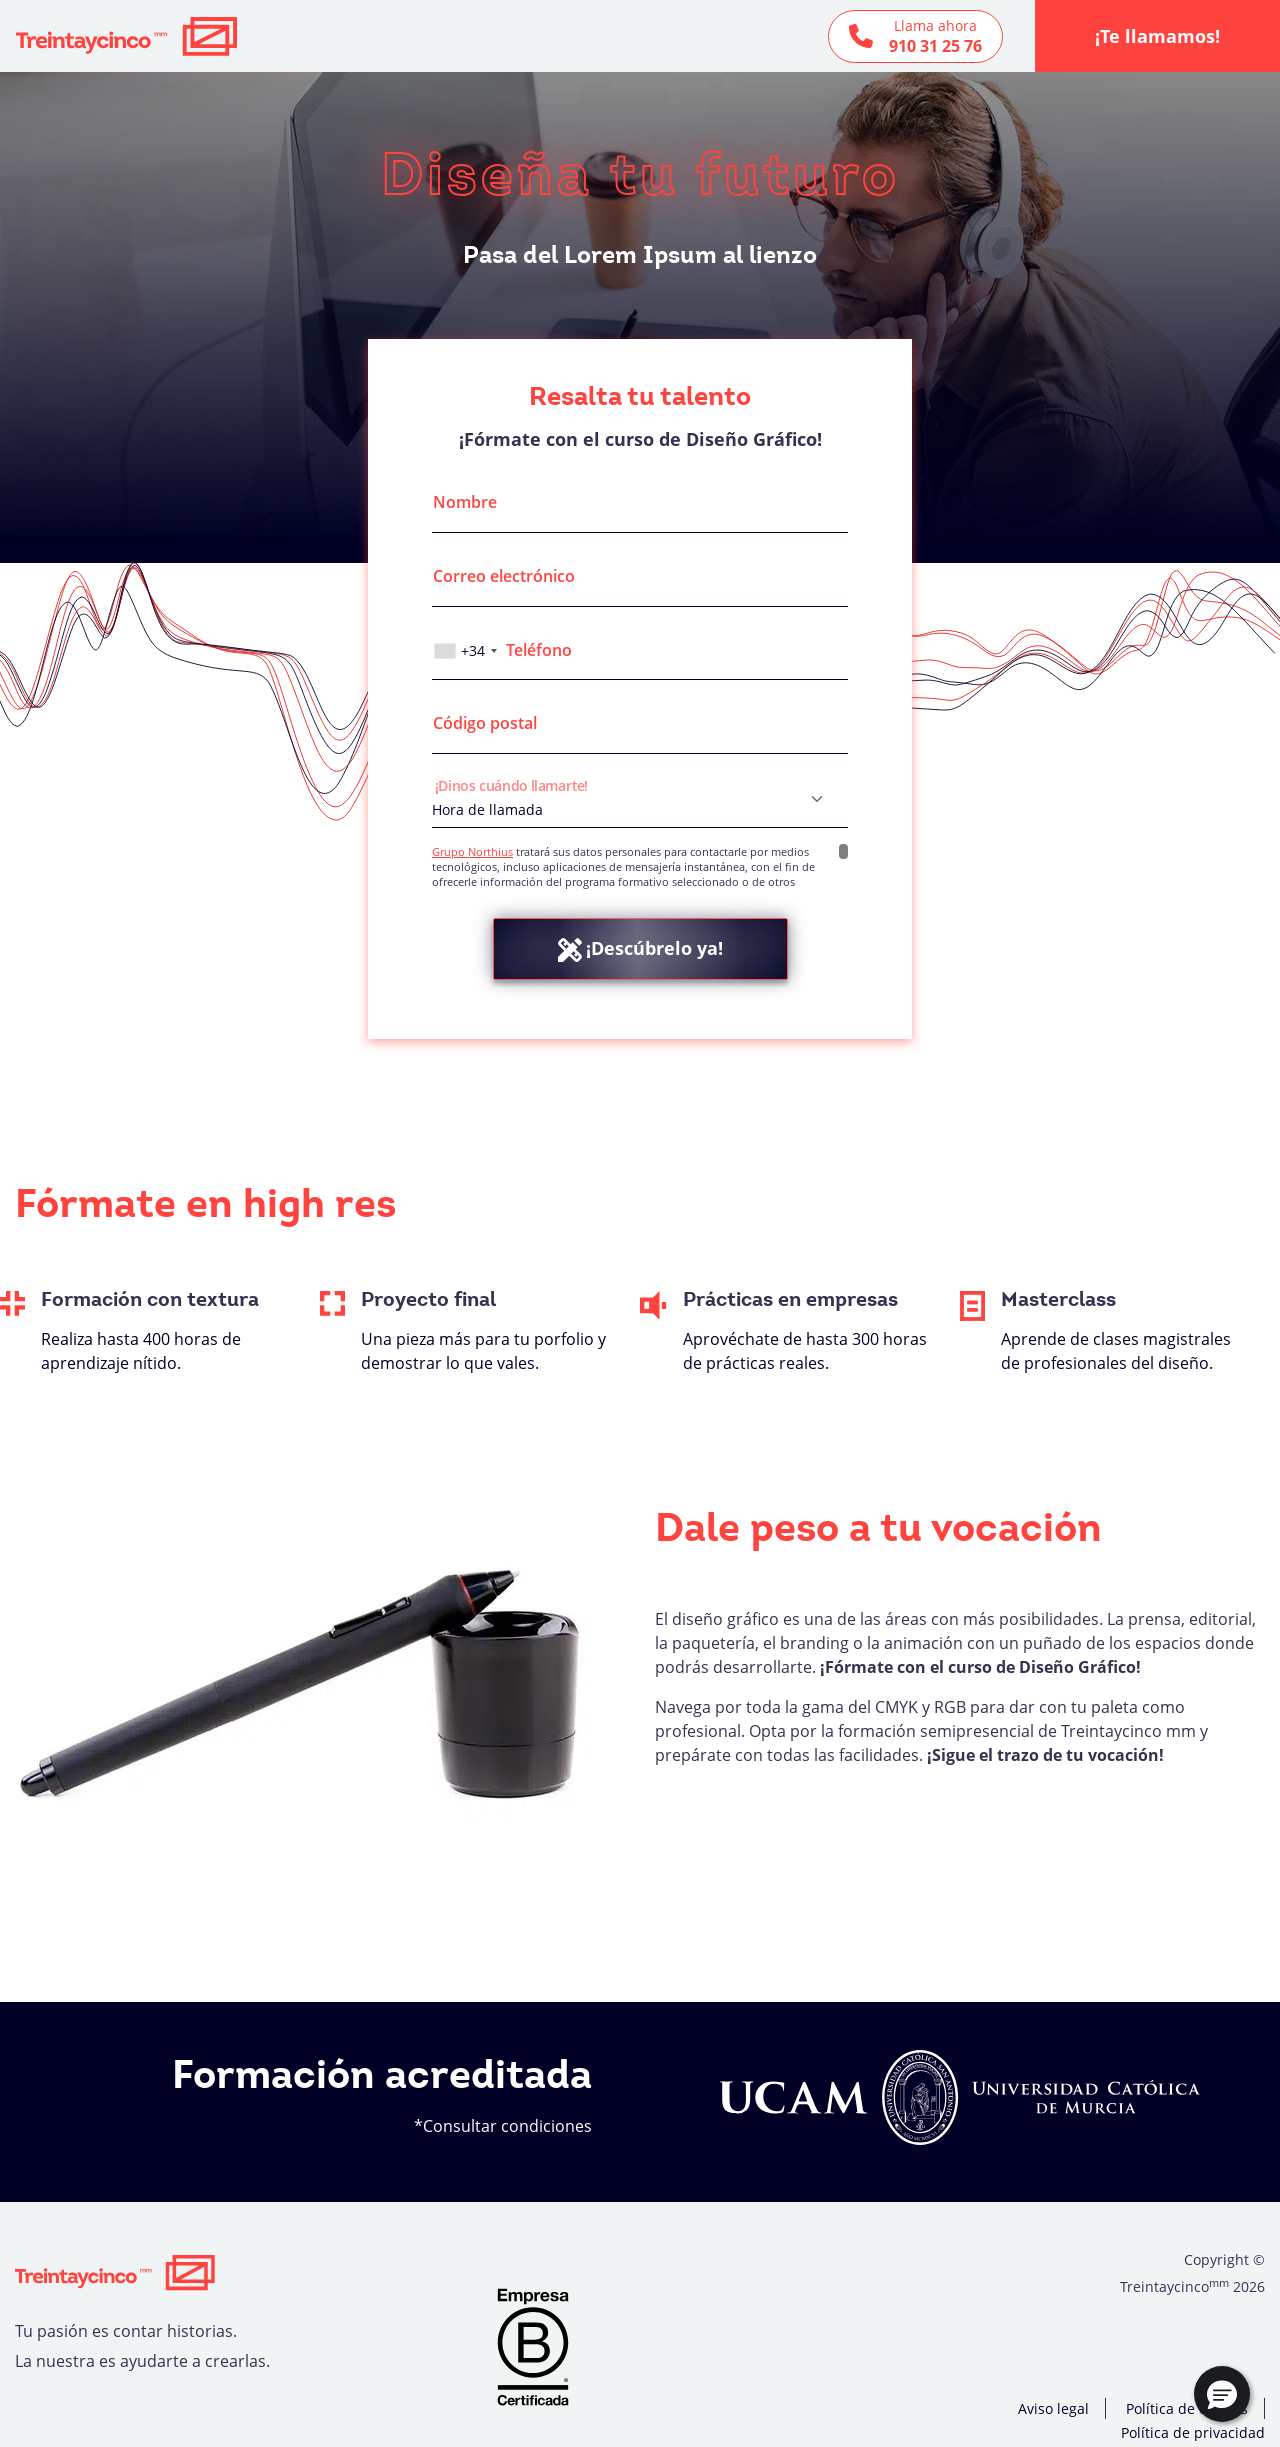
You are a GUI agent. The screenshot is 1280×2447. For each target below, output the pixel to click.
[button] (1222, 2394)
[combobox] (468, 650)
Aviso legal (1053, 2408)
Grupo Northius (472, 851)
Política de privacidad (1193, 2432)
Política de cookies (1187, 2408)
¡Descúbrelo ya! (640, 949)
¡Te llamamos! (1157, 36)
